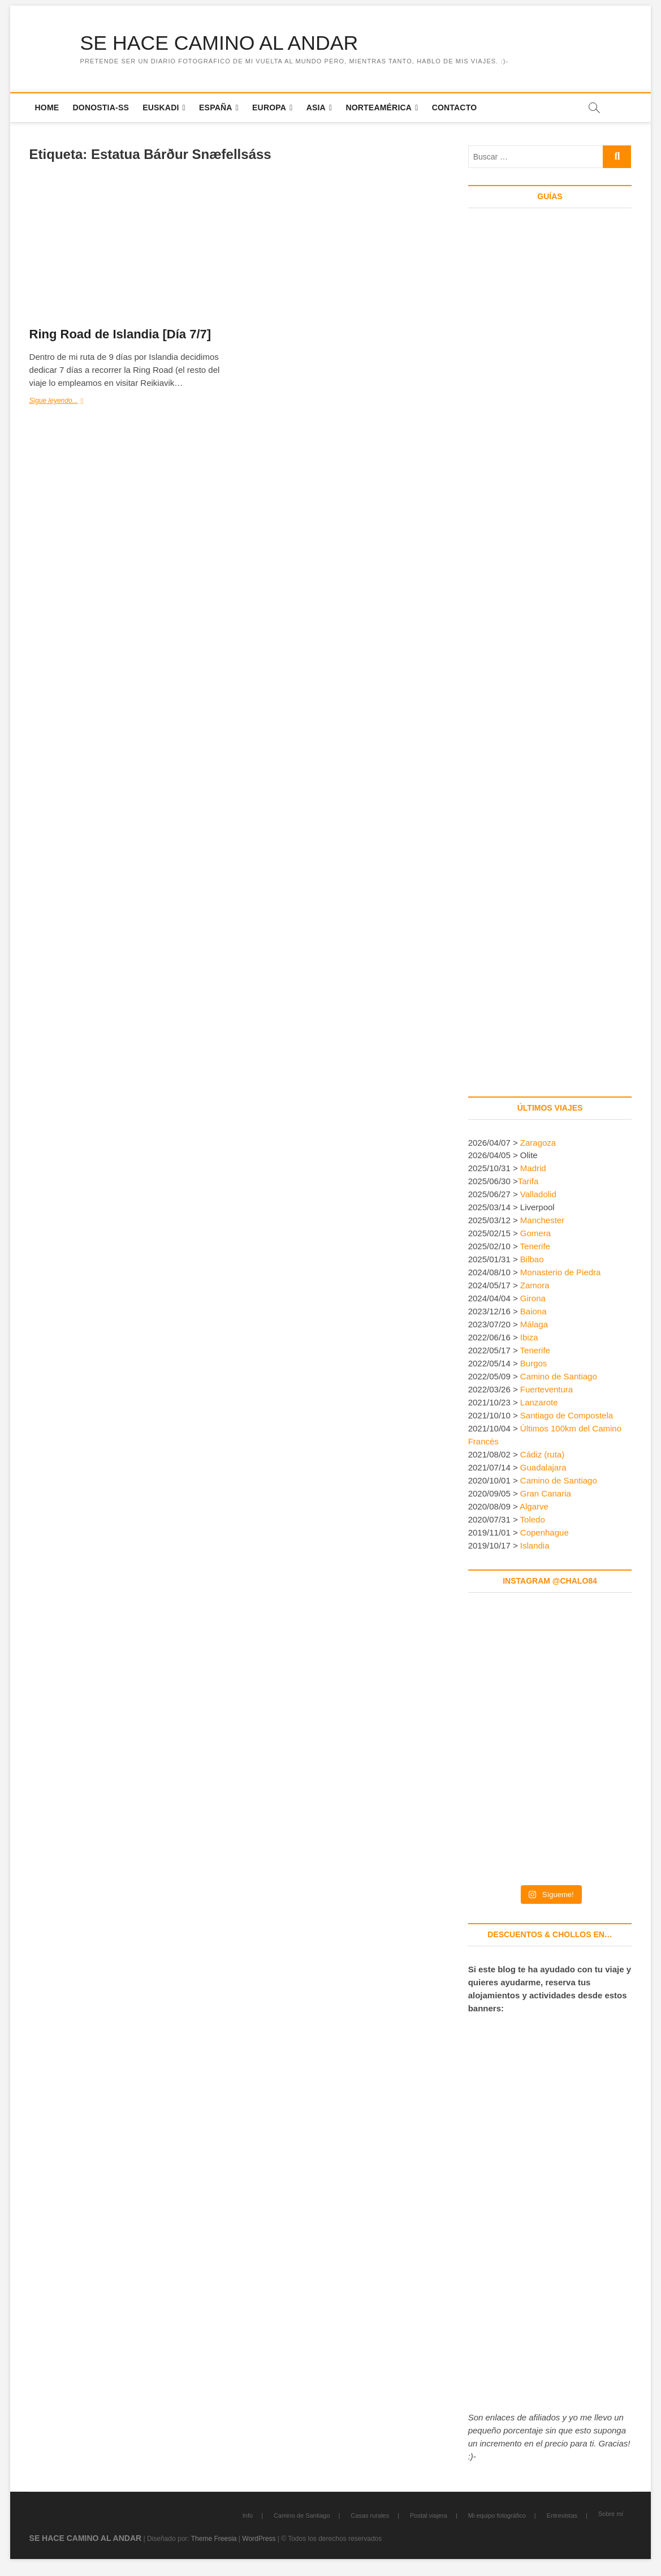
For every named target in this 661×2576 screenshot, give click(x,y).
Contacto (454, 107)
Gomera (535, 1233)
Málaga (534, 1325)
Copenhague (544, 1532)
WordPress (258, 2539)
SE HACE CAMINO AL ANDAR (220, 43)
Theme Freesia (214, 2539)
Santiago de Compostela (566, 1416)
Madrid (533, 1168)
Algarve (534, 1507)
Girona (533, 1299)
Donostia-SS (101, 107)
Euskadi (160, 107)
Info (248, 2515)
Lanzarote (539, 1403)
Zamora (535, 1286)
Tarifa (528, 1181)
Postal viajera (428, 2515)
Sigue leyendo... (65, 402)
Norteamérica (378, 107)
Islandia (535, 1545)
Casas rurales (370, 2515)
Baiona (533, 1312)
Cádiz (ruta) (542, 1455)
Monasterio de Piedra (560, 1273)
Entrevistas (562, 2515)
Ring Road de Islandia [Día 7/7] (120, 335)
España (215, 107)
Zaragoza (539, 1142)
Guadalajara (543, 1468)
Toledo (532, 1519)
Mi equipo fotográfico (497, 2515)
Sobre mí (611, 2514)
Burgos (533, 1364)
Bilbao (532, 1260)
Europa (269, 107)
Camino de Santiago (558, 1377)
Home (47, 107)
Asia (316, 107)
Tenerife (535, 1247)
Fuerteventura (546, 1390)
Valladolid (538, 1194)
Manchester (542, 1220)
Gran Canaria (545, 1494)
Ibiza (529, 1338)
